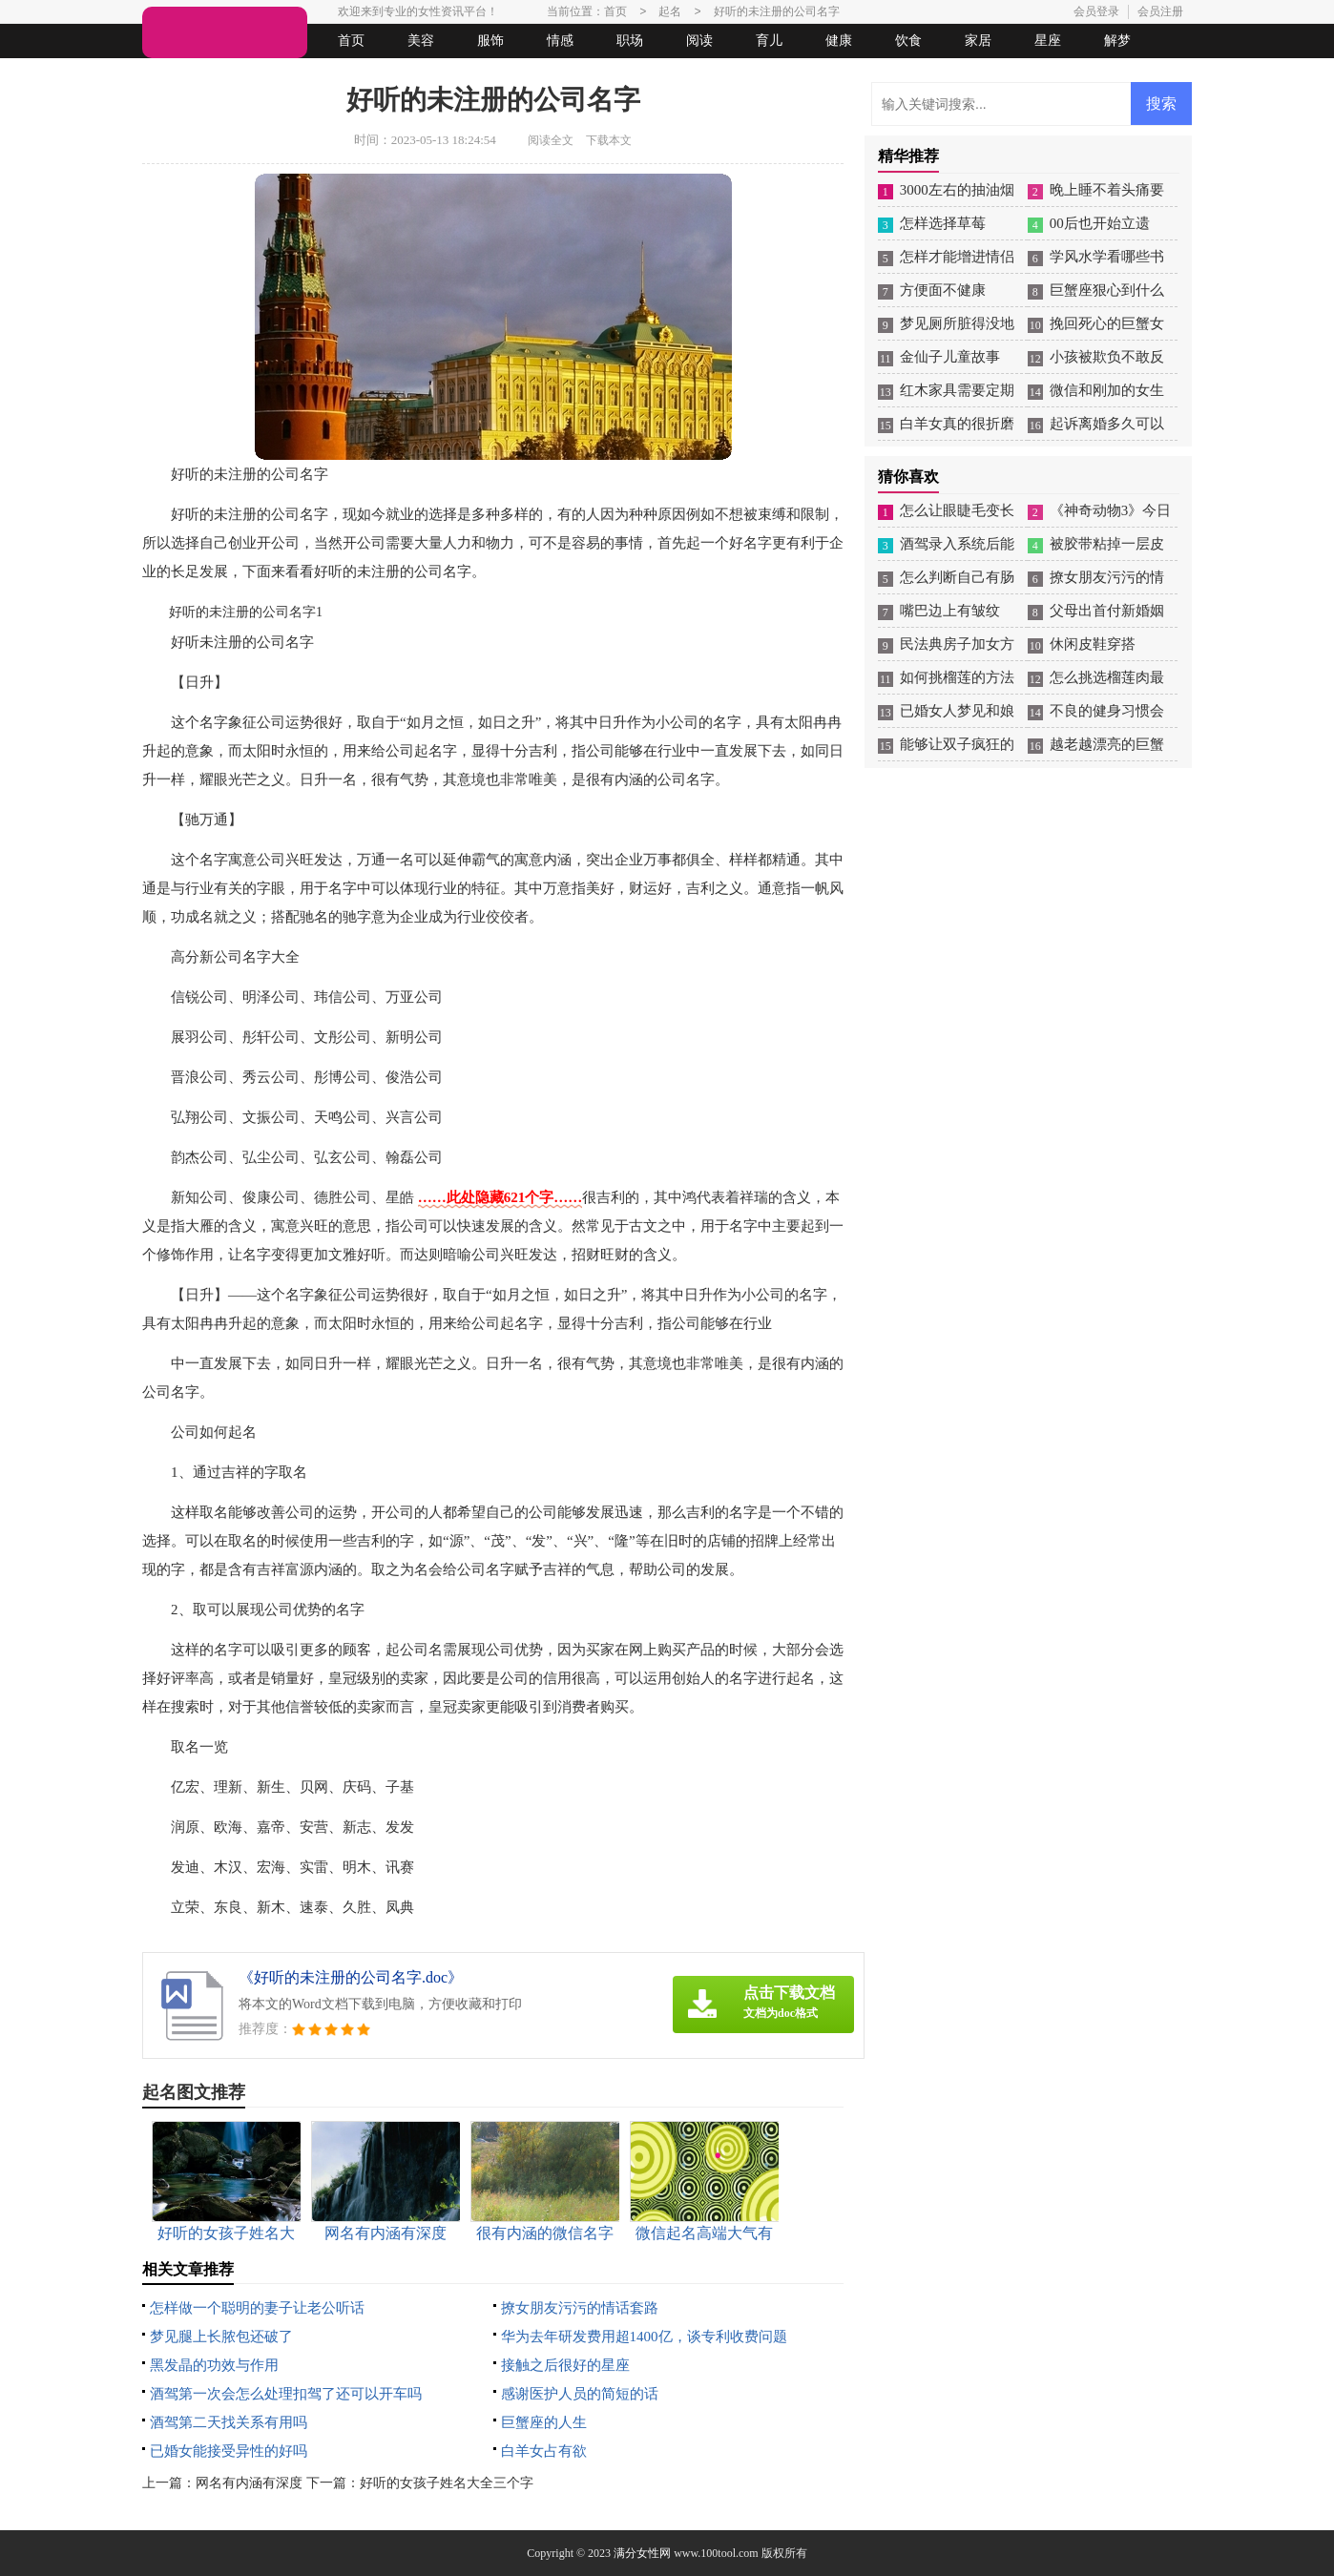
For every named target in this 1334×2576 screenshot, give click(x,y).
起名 (388, 75)
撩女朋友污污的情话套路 (579, 2308)
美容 (420, 40)
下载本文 (609, 140)
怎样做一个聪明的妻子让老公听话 (257, 2308)
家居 (978, 40)
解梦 (1117, 40)
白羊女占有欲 (544, 2451)
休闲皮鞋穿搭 (1093, 644)
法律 (318, 75)
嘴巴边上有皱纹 (950, 610)
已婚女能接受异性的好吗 (228, 2451)
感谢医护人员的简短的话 (579, 2393)
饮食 (908, 40)
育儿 (769, 40)
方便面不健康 (943, 290)
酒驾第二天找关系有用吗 (228, 2422)
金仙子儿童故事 (950, 356)
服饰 (490, 40)
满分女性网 (642, 2553)
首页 (351, 40)
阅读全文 (550, 140)
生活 (179, 75)
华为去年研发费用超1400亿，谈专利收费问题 (644, 2336)
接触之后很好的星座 (565, 2365)
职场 (629, 40)
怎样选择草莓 (943, 223)
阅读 (699, 40)
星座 (1047, 40)
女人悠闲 (249, 75)
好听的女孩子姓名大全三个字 (446, 2483)
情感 (560, 40)
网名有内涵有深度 (249, 2483)
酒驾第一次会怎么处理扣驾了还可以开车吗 (286, 2393)
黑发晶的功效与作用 (214, 2365)
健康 (838, 40)
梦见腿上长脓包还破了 (221, 2336)
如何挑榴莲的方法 (957, 677)
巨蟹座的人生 (544, 2422)
